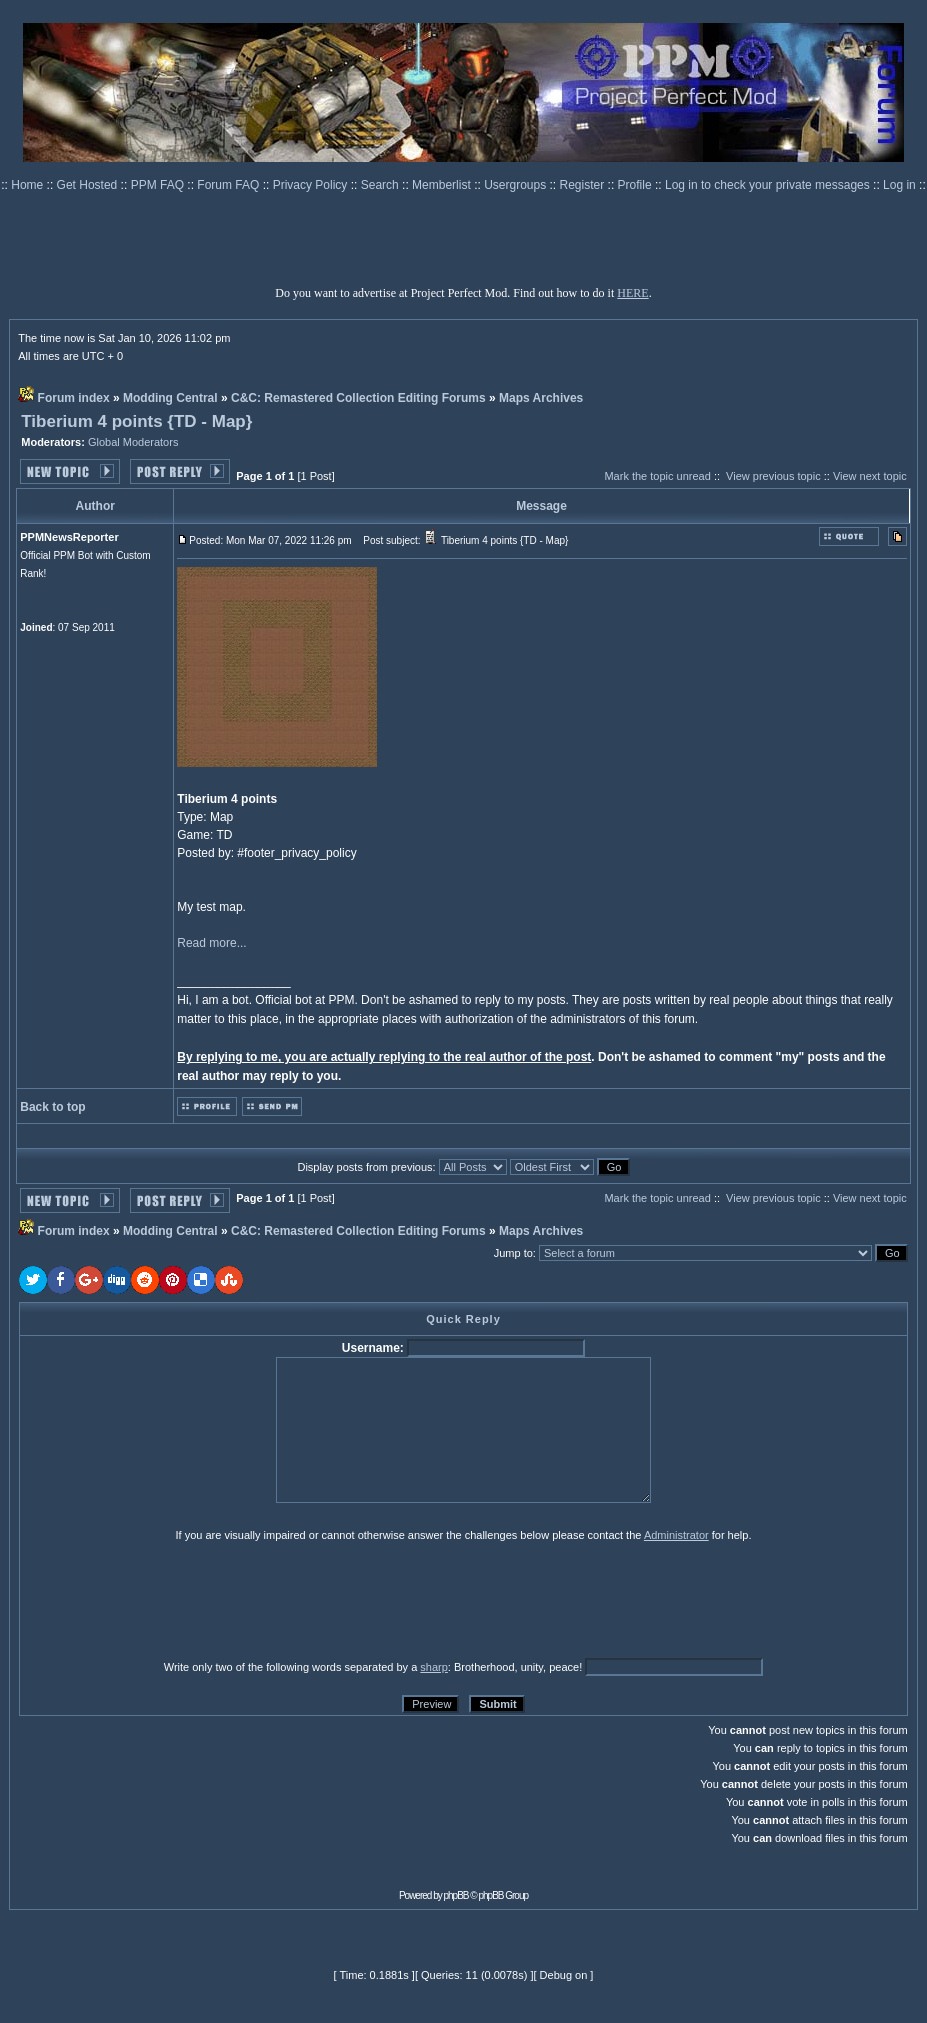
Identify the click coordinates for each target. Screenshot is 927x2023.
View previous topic (773, 476)
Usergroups (516, 185)
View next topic (870, 476)
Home (28, 185)
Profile (636, 185)
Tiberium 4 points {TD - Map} (136, 421)
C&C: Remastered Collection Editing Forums (358, 398)
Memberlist (443, 185)
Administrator (676, 1535)
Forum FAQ (229, 185)
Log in (899, 185)
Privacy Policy (312, 185)
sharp (434, 1667)
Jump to (513, 1253)
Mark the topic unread (657, 476)
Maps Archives (541, 398)
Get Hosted (89, 185)
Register (584, 185)
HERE (632, 293)
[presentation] (174, 1600)
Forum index (74, 398)
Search (381, 185)
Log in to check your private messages (769, 185)
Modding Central (170, 398)
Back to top (52, 1107)
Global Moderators (133, 442)
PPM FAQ (159, 185)
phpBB (456, 1895)
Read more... (211, 943)
